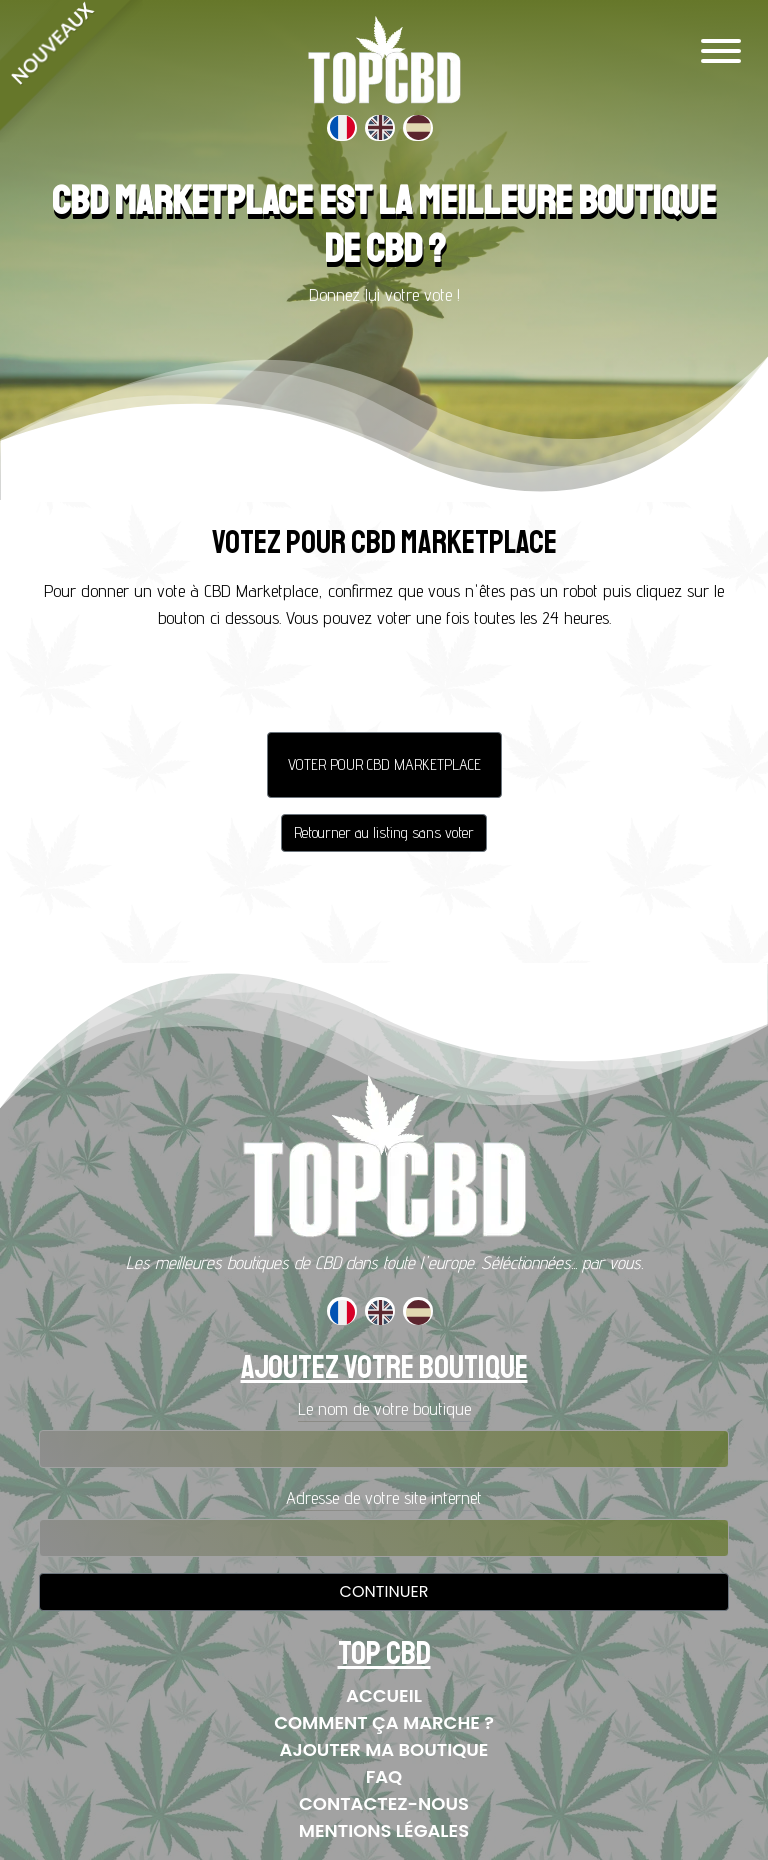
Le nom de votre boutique (384, 1408)
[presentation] (384, 686)
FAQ (384, 1776)
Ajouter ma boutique (384, 1749)
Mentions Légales (384, 1830)
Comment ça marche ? (384, 1722)
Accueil (384, 1695)
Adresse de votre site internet (384, 1497)
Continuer (384, 1591)
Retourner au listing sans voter (384, 832)
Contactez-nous (384, 1803)
